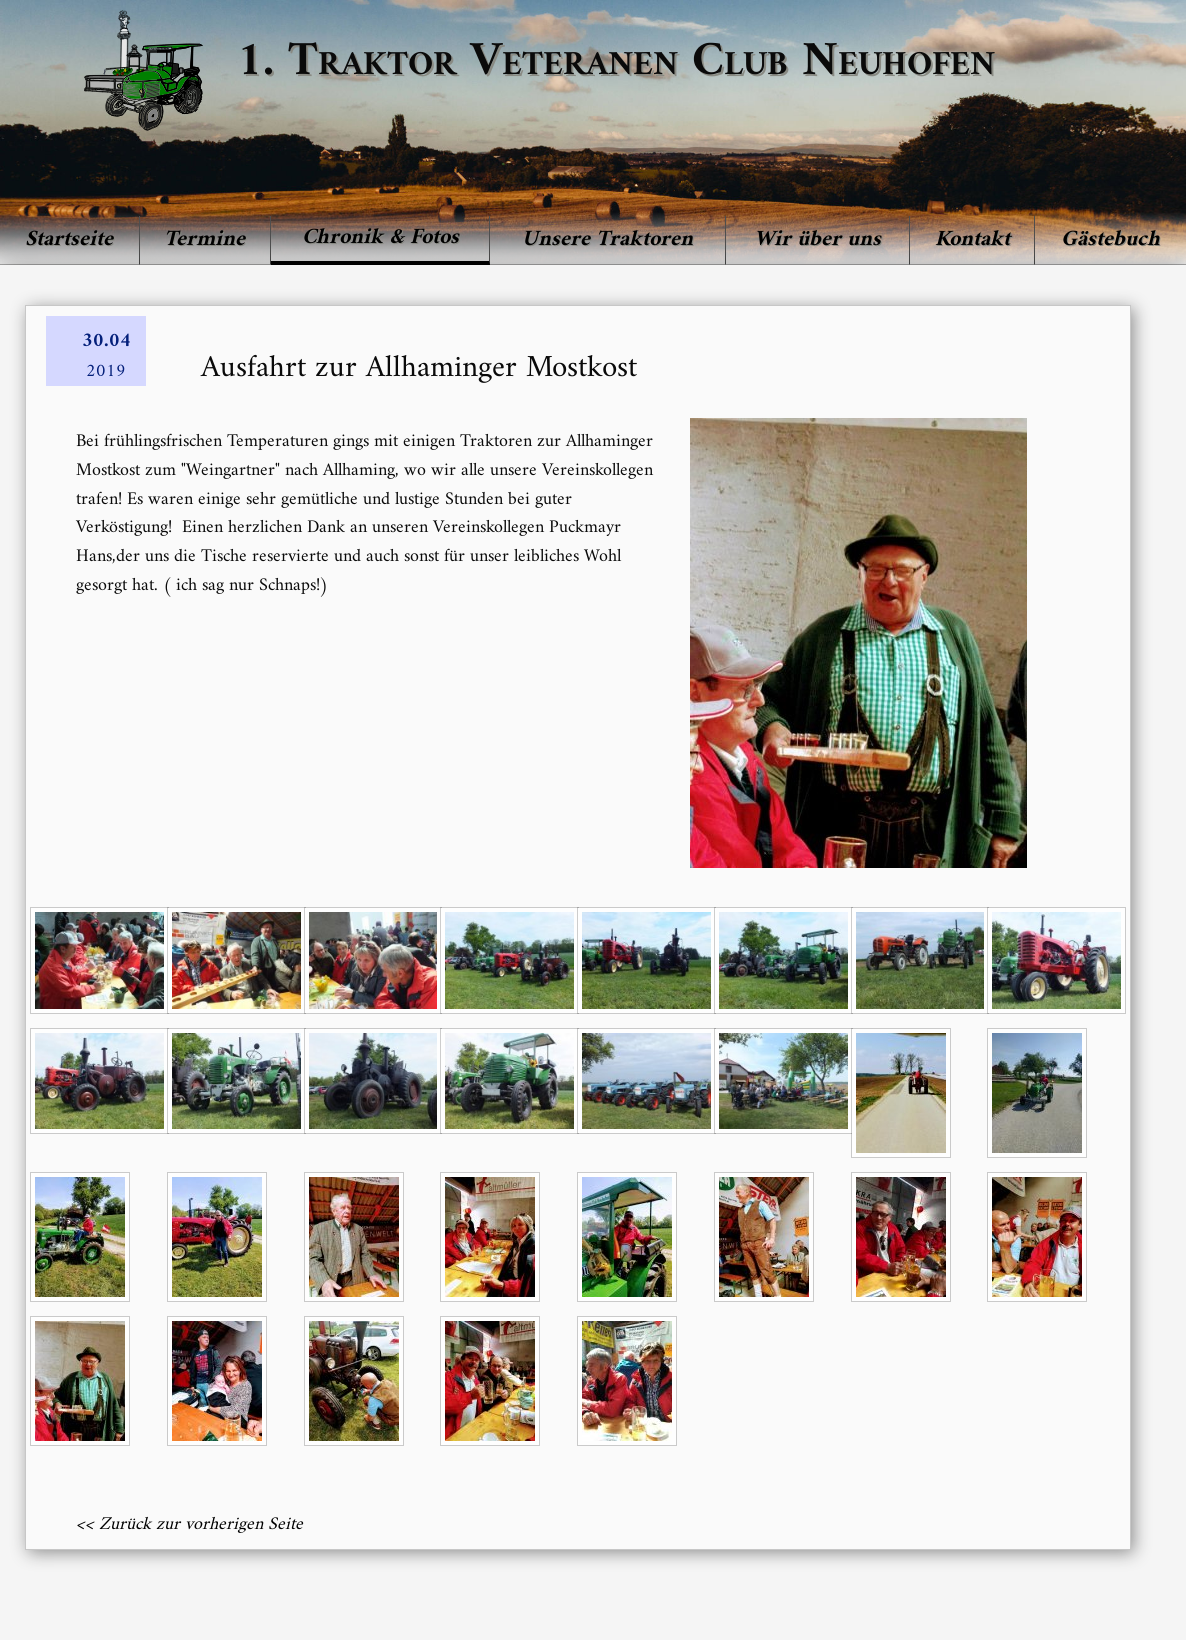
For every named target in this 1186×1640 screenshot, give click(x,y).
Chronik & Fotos (380, 237)
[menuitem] (70, 240)
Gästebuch (1110, 239)
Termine (204, 239)
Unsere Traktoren (607, 239)
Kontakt (972, 239)
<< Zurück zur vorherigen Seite (189, 1524)
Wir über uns (817, 239)
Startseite (69, 239)
